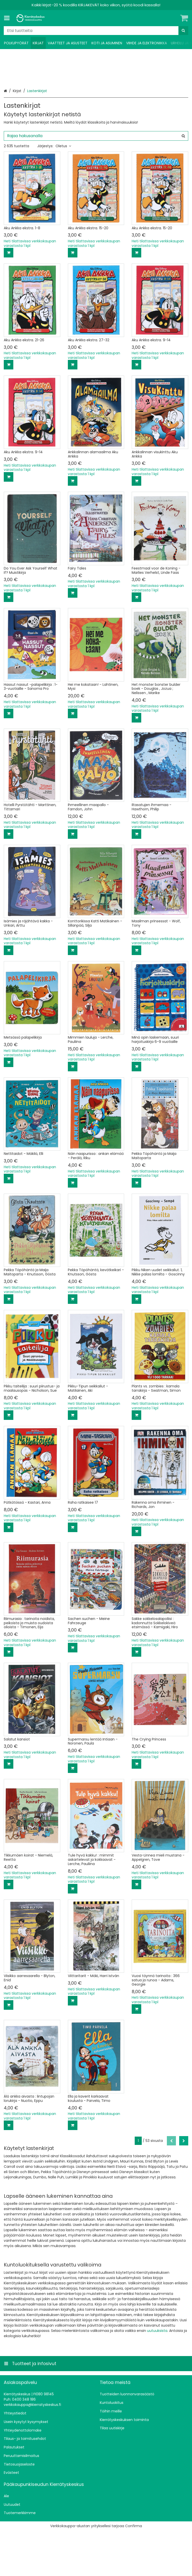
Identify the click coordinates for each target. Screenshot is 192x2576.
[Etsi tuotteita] (96, 30)
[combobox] (96, 30)
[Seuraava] (183, 2180)
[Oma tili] (175, 18)
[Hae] (183, 30)
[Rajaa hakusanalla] (96, 175)
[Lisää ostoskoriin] (8, 292)
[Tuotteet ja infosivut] (8, 18)
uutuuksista (157, 2369)
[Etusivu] (31, 18)
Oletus (63, 185)
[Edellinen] (171, 2180)
